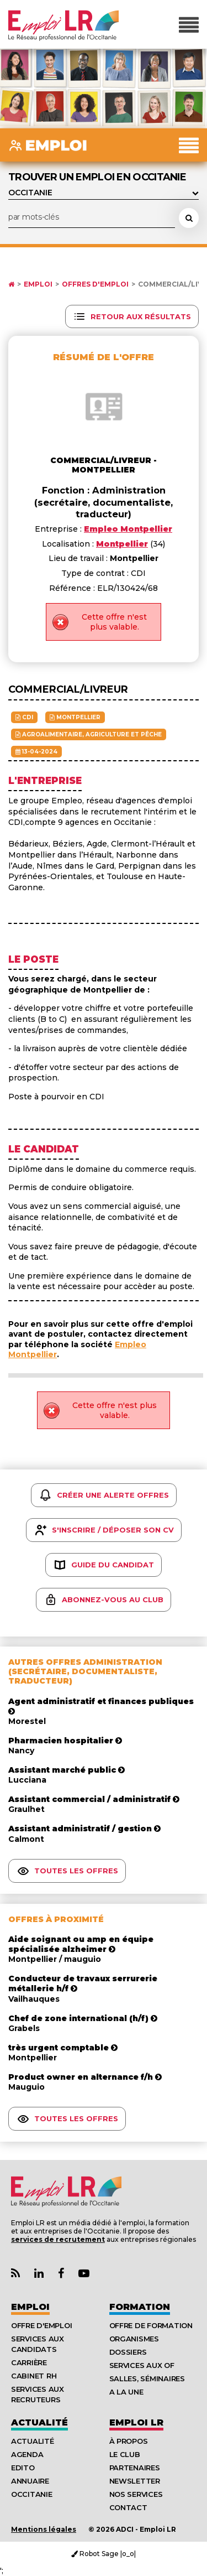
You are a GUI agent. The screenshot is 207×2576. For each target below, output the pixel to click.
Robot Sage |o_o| (103, 2553)
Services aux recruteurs (37, 2394)
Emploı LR (136, 2422)
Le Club (124, 2454)
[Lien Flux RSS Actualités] (15, 2273)
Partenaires (134, 2467)
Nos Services (136, 2494)
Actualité (39, 2422)
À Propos (128, 2441)
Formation (139, 2307)
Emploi (38, 284)
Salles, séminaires (147, 2378)
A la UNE (126, 2391)
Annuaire (30, 2480)
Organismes (134, 2338)
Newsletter (134, 2480)
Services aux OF (141, 2365)
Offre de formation (151, 2325)
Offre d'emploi (41, 2325)
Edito (23, 2467)
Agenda (27, 2454)
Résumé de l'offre (103, 357)
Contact (128, 2507)
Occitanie (31, 2494)
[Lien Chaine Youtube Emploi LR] (83, 2273)
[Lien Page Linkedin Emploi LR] (39, 2273)
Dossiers (128, 2352)
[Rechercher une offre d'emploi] (189, 218)
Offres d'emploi (95, 284)
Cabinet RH (33, 2375)
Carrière (29, 2362)
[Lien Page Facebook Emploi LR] (61, 2273)
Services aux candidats (37, 2344)
